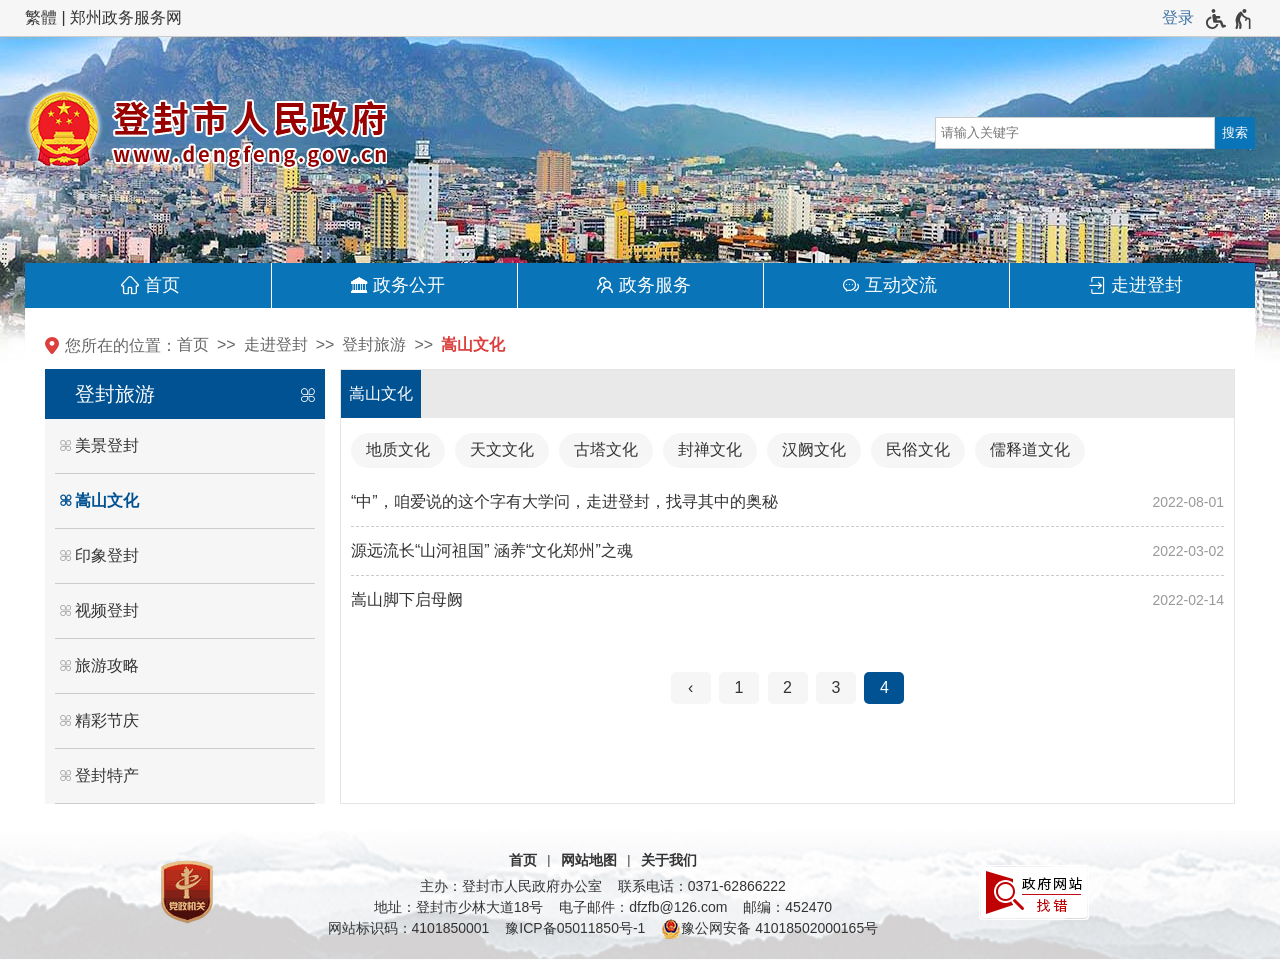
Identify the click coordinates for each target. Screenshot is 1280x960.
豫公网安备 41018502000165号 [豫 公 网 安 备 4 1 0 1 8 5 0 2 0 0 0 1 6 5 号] (769, 929)
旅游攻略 (107, 665)
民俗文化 (918, 449)
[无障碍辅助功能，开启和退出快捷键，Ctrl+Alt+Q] (1229, 19)
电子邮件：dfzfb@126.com (643, 907)
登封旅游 (374, 344)
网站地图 (589, 860)
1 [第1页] (739, 687)
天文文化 (502, 449)
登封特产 (107, 775)
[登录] (1178, 18)
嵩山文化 (473, 344)
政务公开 (409, 285)
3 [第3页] (836, 687)
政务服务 (655, 285)
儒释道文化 (1030, 449)
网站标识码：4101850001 (409, 928)
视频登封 (107, 610)
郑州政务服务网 (126, 17)
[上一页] (691, 688)
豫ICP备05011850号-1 (575, 928)
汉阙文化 (814, 449)
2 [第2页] (787, 687)
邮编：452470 (787, 907)
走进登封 (1147, 285)
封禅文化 (710, 449)
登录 (1178, 17)
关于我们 (669, 860)
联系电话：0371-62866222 (702, 886)
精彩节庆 (107, 720)
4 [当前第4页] (884, 687)
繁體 (41, 17)
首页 (162, 285)
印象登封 (107, 555)
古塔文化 (606, 449)
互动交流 (901, 285)
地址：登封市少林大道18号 (459, 907)
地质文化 (398, 449)
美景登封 (107, 445)
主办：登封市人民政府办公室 (511, 886)
